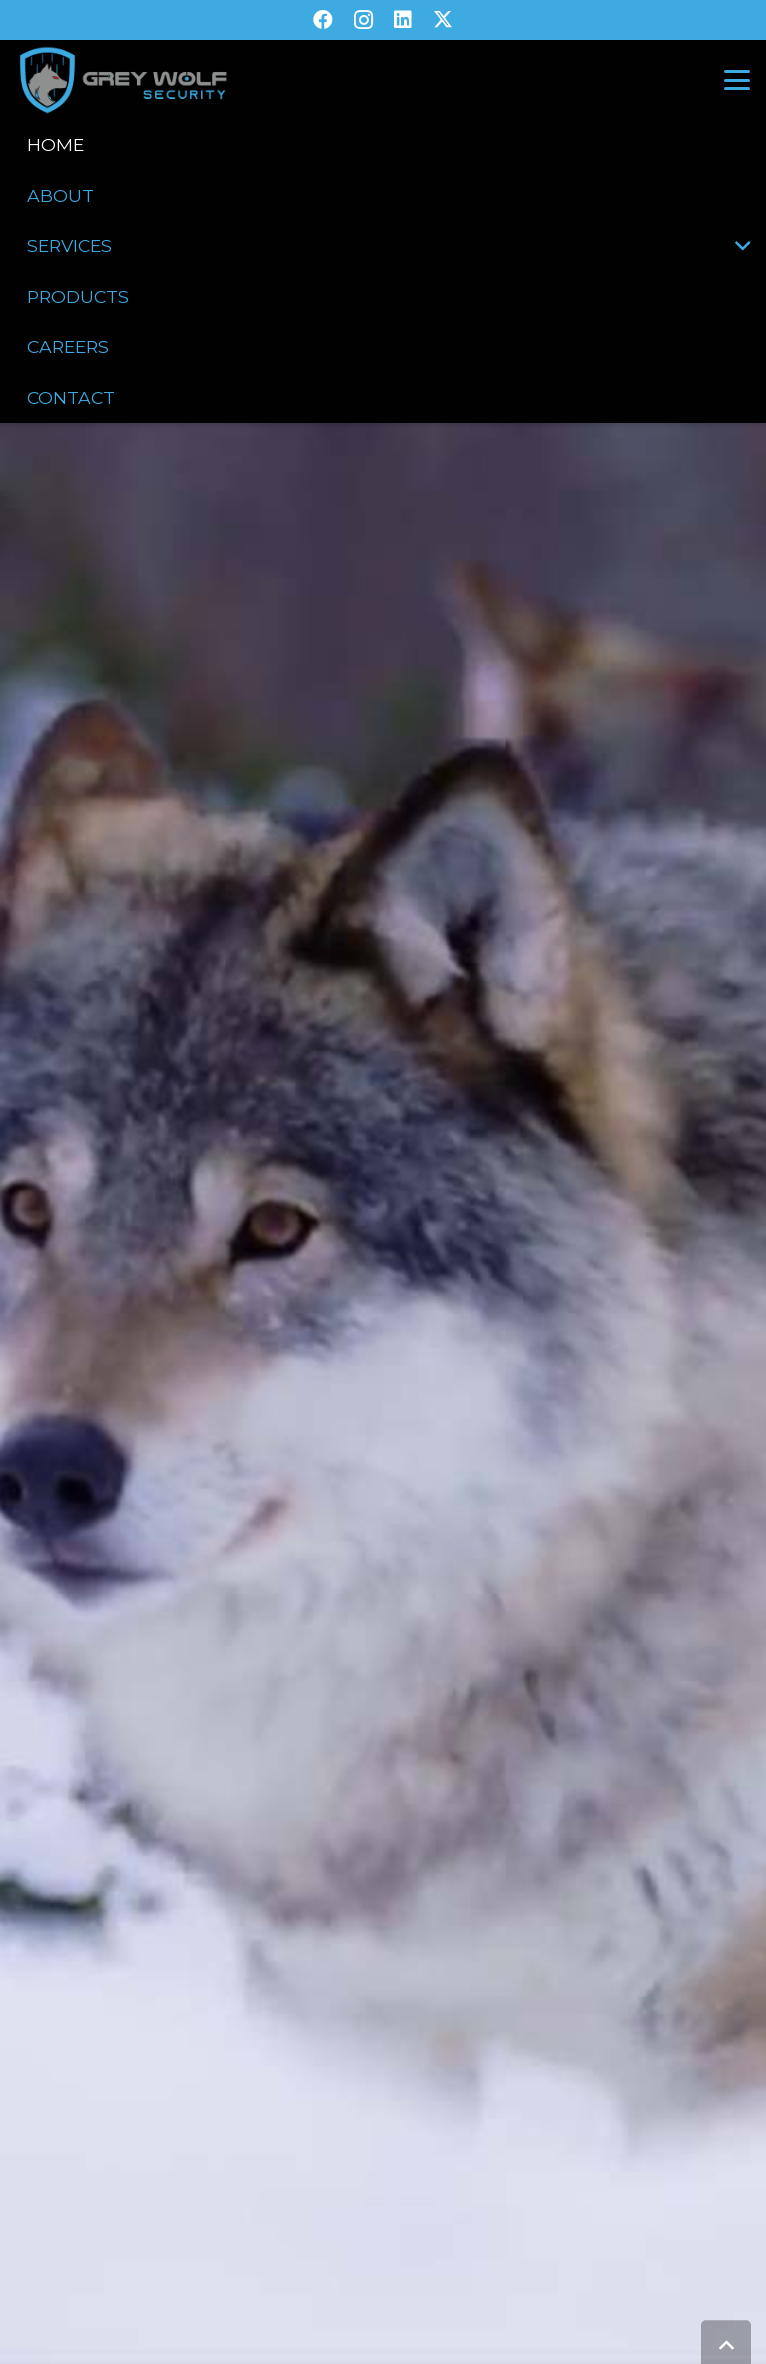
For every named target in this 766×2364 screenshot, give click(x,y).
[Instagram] (363, 20)
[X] (443, 20)
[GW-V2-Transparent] (122, 80)
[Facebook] (323, 20)
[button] (737, 80)
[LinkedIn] (403, 20)
